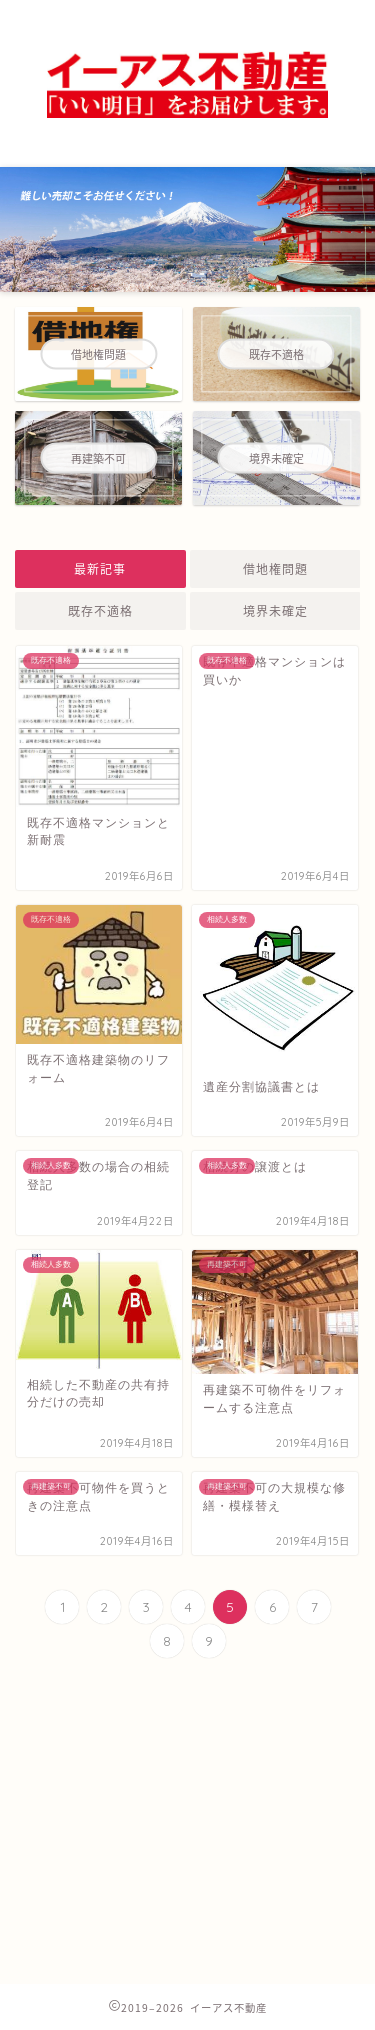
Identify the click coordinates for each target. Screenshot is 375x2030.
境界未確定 (274, 611)
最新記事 (100, 569)
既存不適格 (100, 611)
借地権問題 (274, 569)
